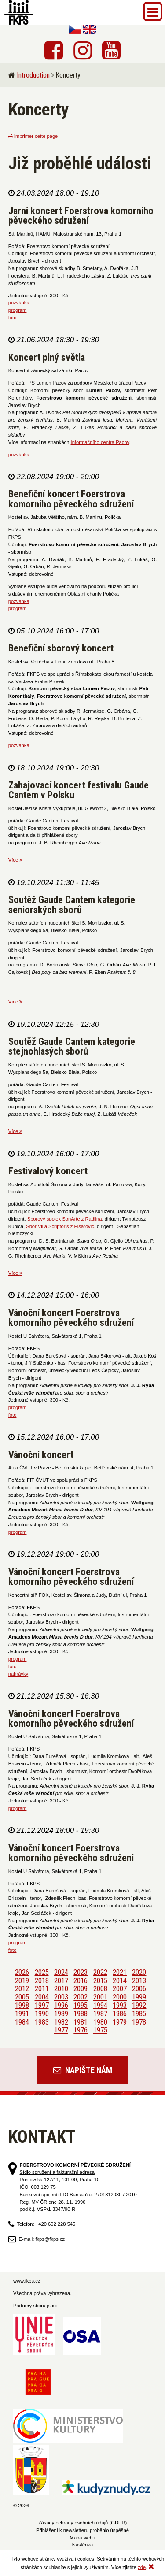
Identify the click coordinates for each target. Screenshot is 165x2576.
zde (142, 2567)
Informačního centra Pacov (100, 442)
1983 (42, 2021)
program (17, 310)
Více (15, 859)
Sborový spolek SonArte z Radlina (64, 1218)
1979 (120, 2021)
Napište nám (82, 2070)
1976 (80, 2030)
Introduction (33, 75)
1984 (22, 2021)
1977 (61, 2030)
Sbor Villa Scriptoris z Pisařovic (60, 1226)
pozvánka (18, 302)
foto (12, 317)
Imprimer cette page (33, 136)
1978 (139, 2021)
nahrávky (18, 1674)
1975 (100, 2030)
